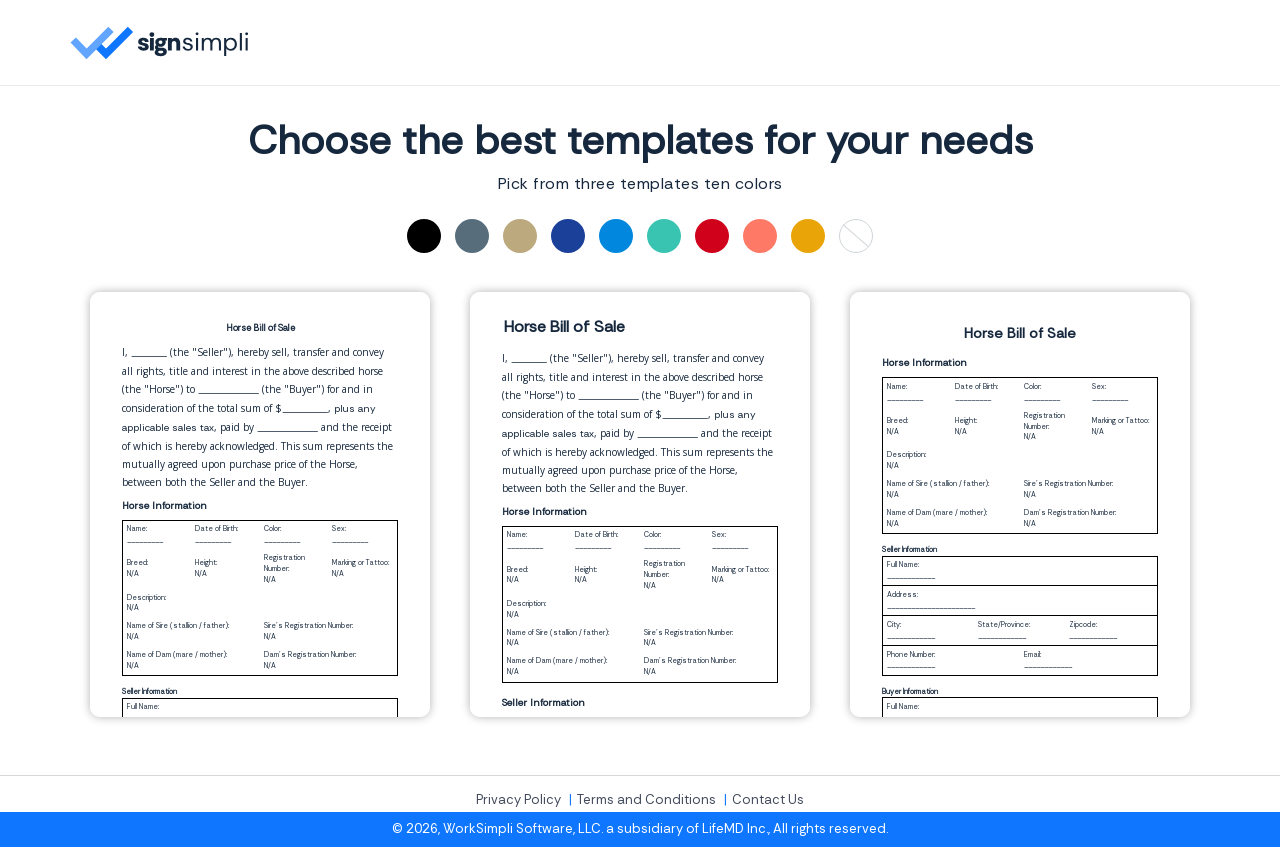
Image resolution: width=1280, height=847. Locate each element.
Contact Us (768, 800)
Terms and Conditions (646, 800)
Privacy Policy (518, 800)
